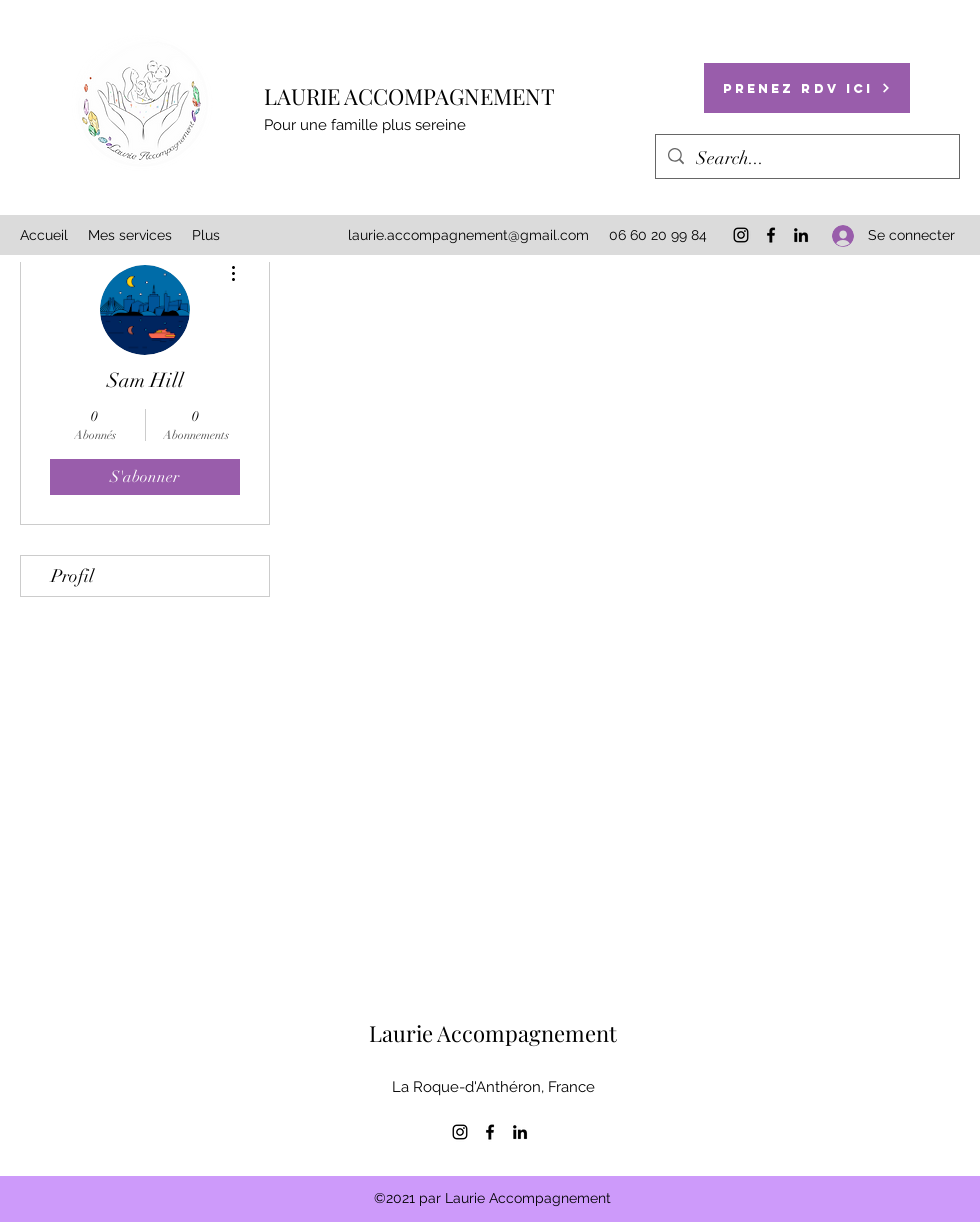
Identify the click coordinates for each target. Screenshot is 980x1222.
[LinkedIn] (801, 235)
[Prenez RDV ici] (807, 88)
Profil (72, 576)
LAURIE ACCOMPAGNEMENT (409, 96)
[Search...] (806, 159)
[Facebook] (771, 235)
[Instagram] (741, 235)
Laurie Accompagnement (493, 1033)
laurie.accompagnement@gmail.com (468, 235)
